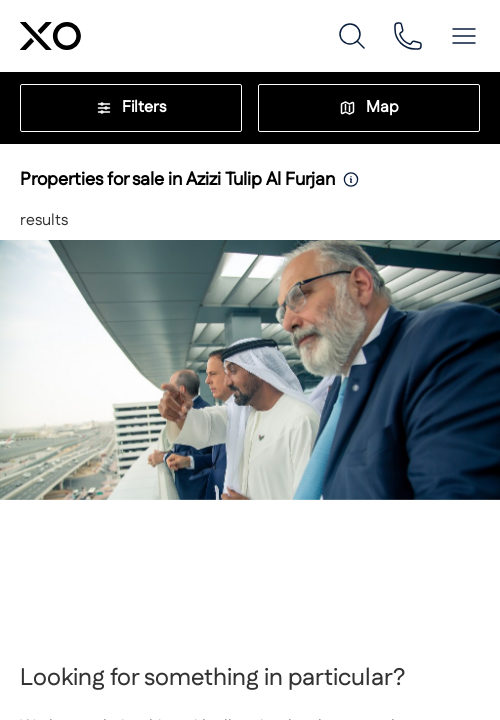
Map (369, 107)
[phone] (408, 35)
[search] (352, 35)
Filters (131, 107)
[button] (464, 36)
